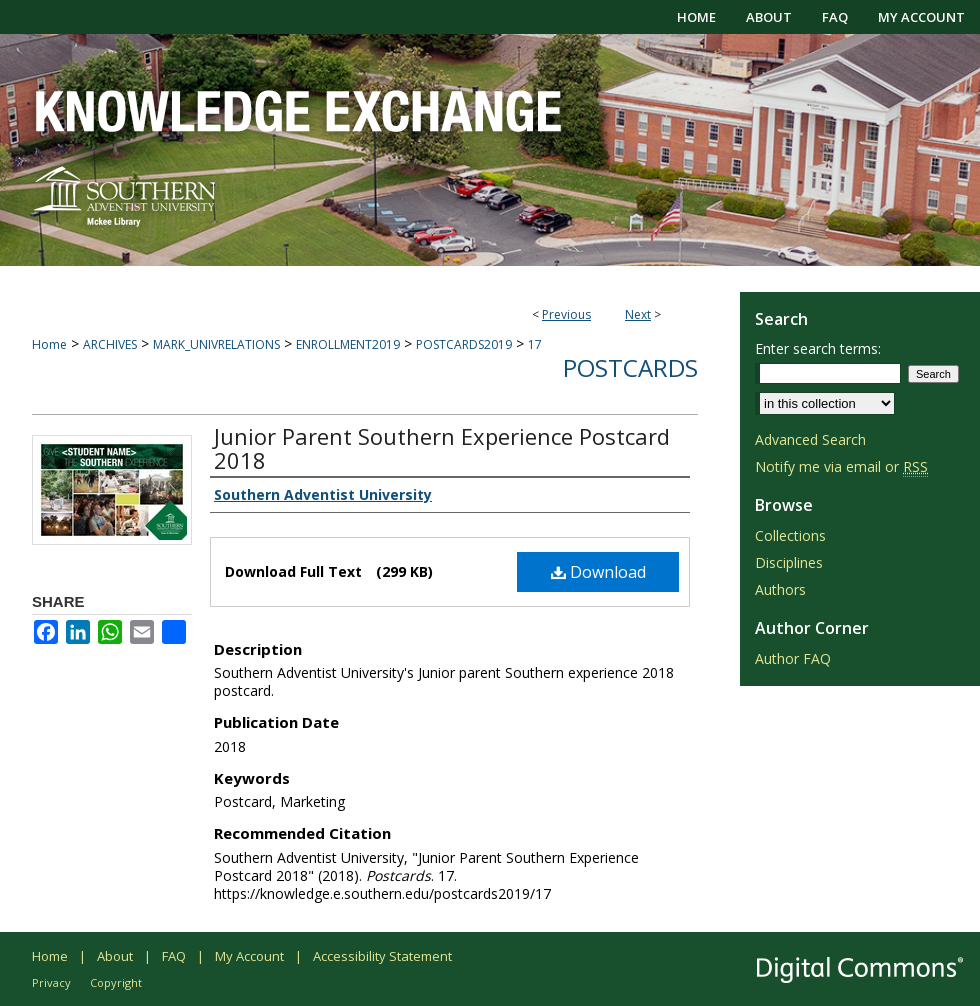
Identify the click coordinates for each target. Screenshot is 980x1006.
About (115, 956)
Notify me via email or (841, 466)
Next (638, 314)
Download (598, 572)
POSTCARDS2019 (464, 344)
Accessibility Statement (382, 956)
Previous (566, 314)
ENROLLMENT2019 (348, 344)
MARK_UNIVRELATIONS (216, 344)
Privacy (51, 982)
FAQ (174, 956)
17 (535, 344)
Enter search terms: (818, 348)
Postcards (630, 367)
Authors (780, 589)
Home (49, 344)
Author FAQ (793, 658)
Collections (790, 535)
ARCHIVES (110, 344)
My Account (249, 956)
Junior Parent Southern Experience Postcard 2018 (442, 448)
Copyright (116, 982)
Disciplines (789, 562)
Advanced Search (810, 439)
